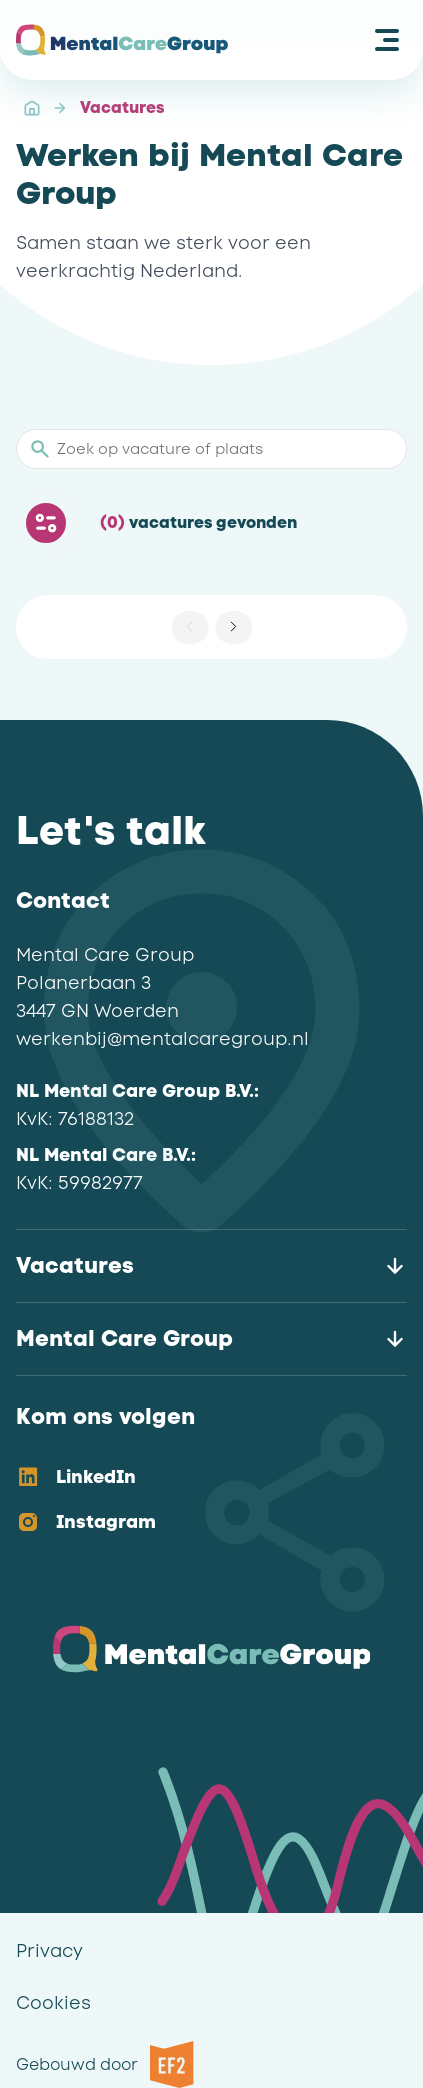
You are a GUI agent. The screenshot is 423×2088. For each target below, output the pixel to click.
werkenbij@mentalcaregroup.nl (162, 1039)
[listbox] (195, 1501)
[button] (234, 627)
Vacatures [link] (122, 107)
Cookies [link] (53, 2003)
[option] (195, 1478)
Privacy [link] (49, 1951)
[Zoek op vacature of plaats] (222, 449)
